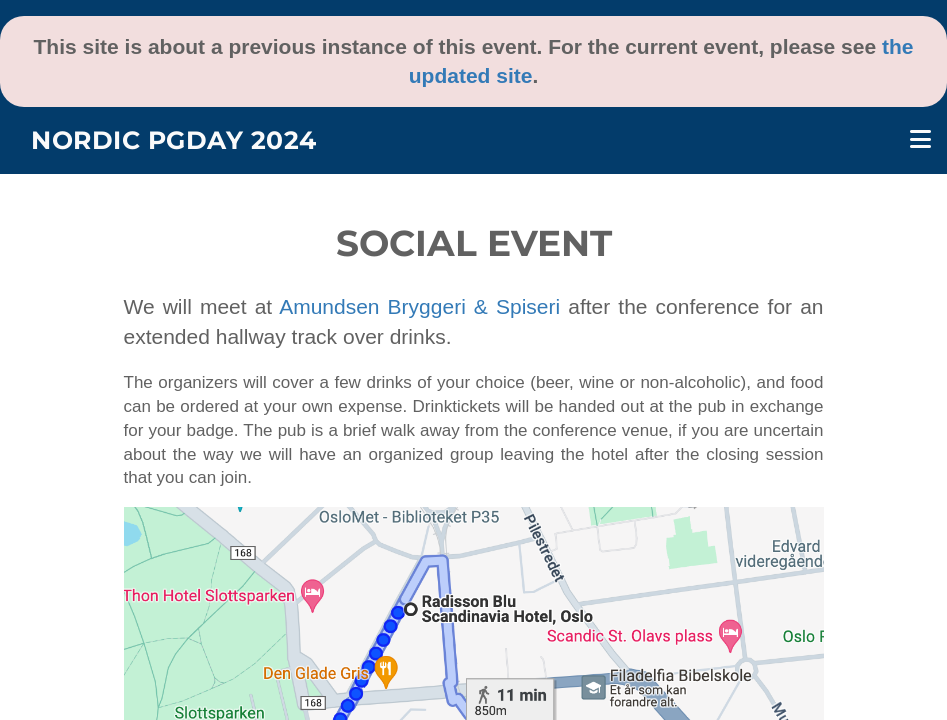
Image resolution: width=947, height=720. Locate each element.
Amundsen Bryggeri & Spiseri (419, 306)
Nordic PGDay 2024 (174, 140)
